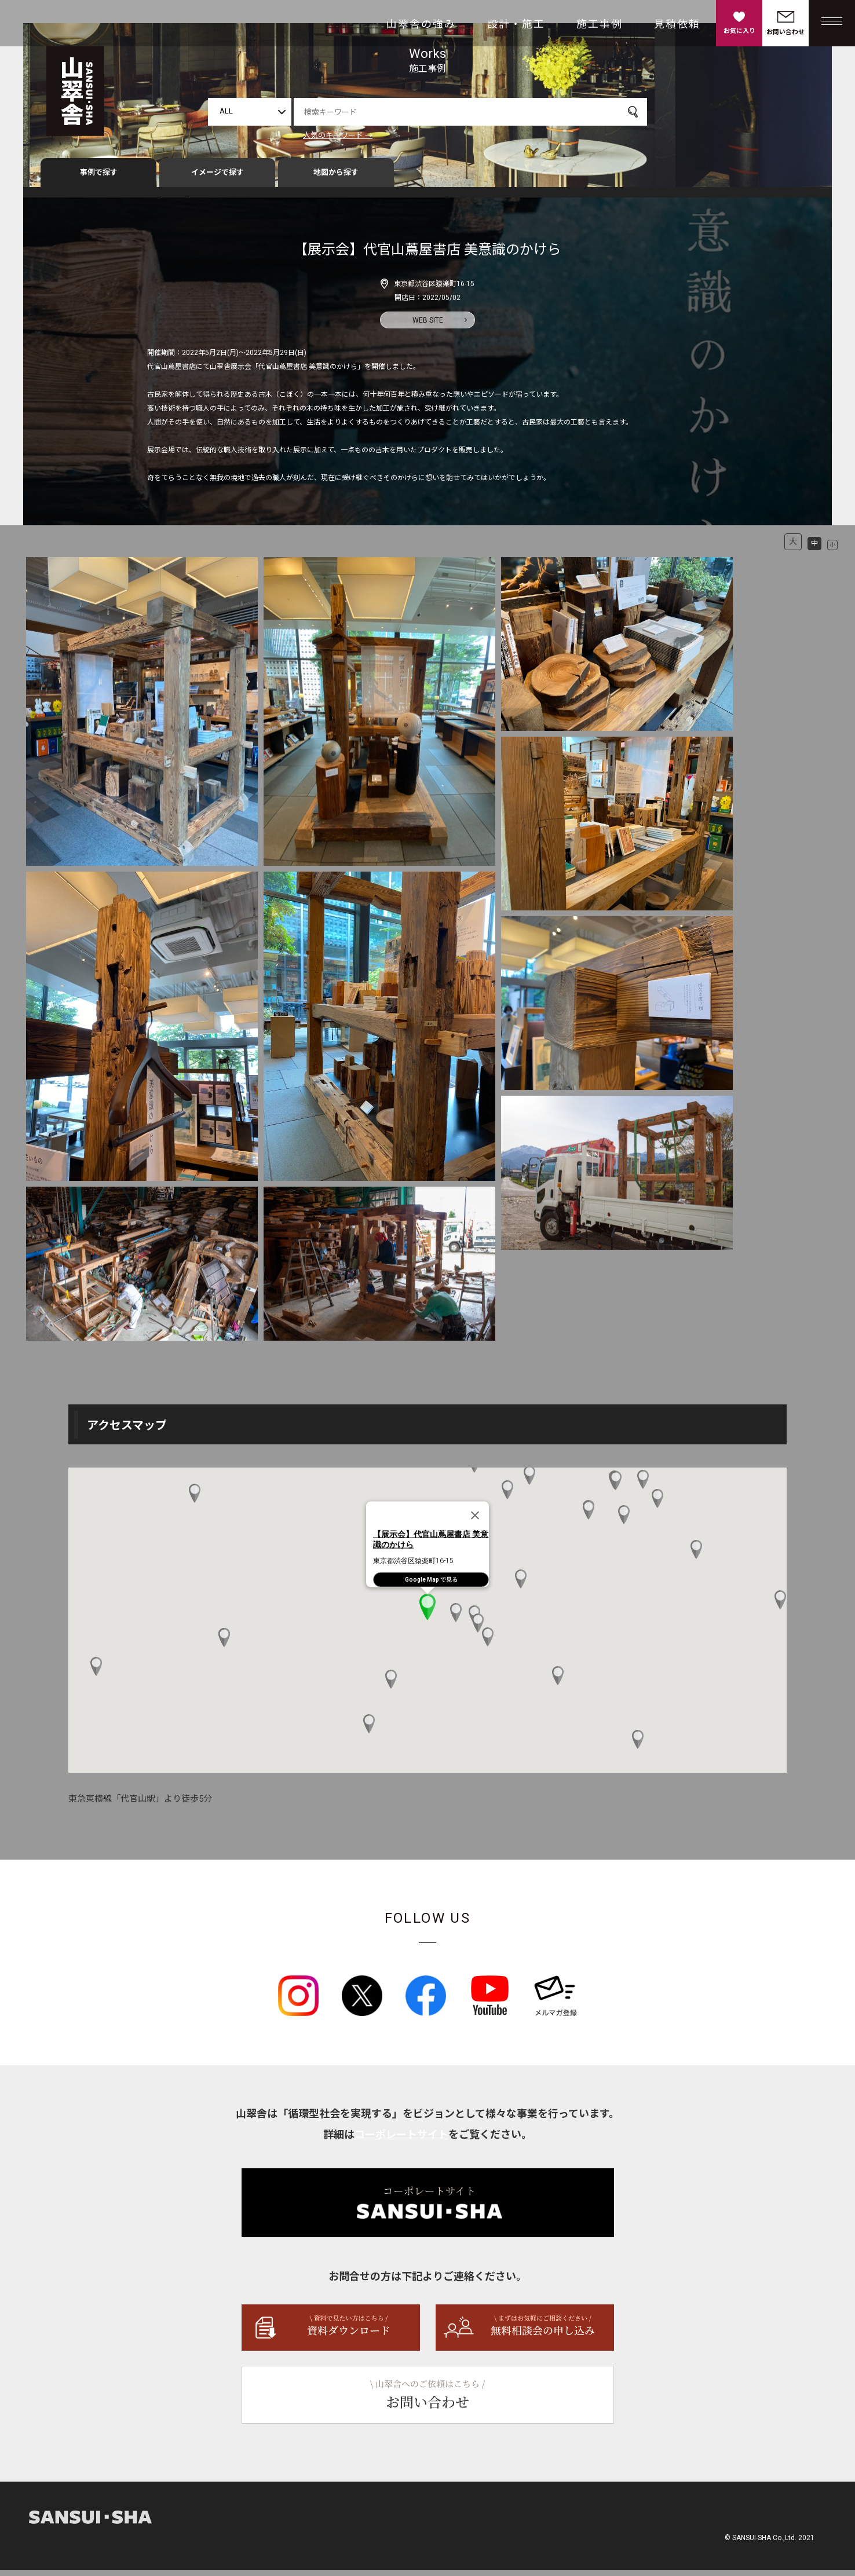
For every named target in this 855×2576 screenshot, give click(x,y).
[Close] (475, 1521)
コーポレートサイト (401, 2140)
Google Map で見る (431, 1585)
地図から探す (336, 177)
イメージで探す (217, 177)
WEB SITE (427, 325)
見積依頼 (677, 24)
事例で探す (99, 177)
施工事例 (599, 24)
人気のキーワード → (337, 135)
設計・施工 (516, 24)
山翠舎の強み (421, 24)
